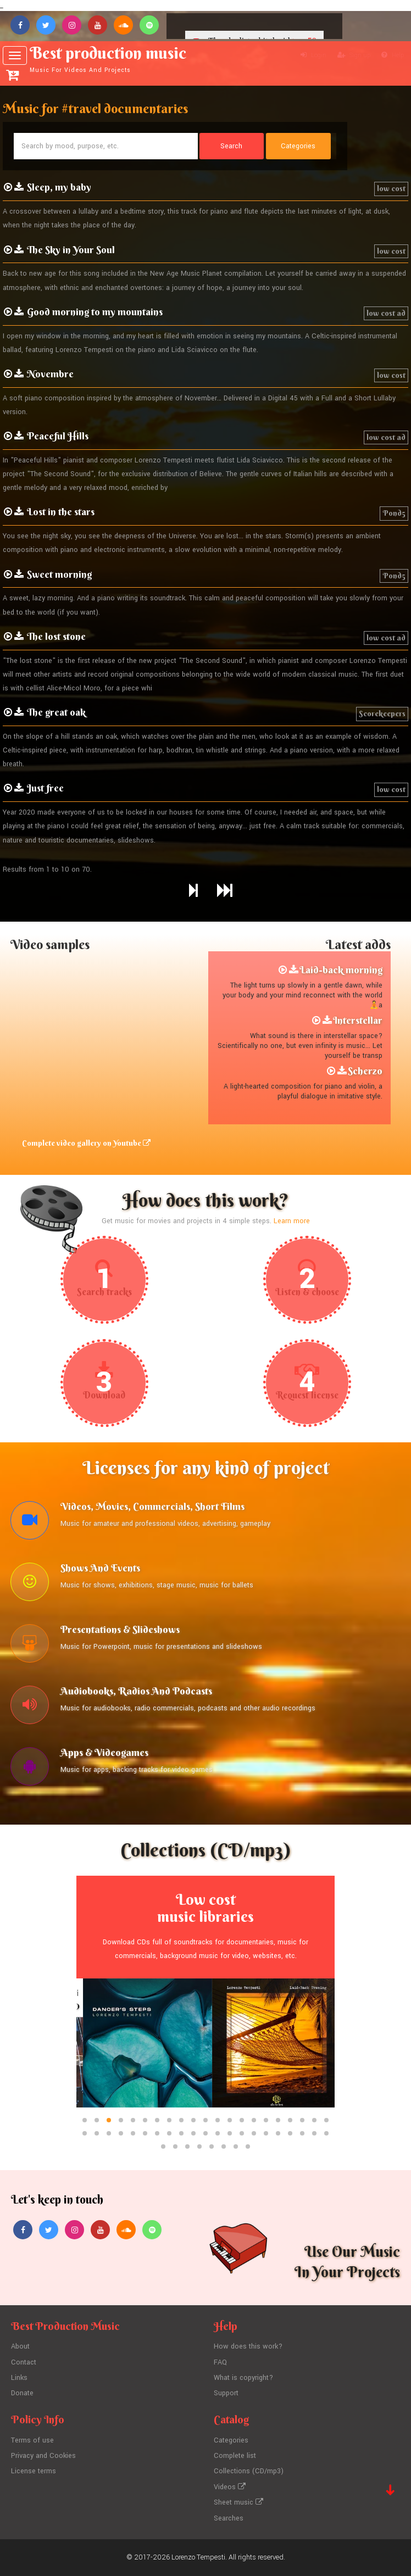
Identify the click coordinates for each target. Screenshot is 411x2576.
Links (19, 2378)
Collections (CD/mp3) (249, 2471)
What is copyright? (243, 2378)
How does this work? (248, 2346)
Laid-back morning (340, 969)
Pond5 (394, 513)
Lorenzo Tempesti (198, 2557)
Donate (22, 2393)
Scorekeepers (382, 713)
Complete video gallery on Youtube (86, 1143)
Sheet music (238, 2502)
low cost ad (386, 313)
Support (226, 2393)
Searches (228, 2518)
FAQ (220, 2362)
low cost (391, 188)
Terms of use (32, 2440)
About (20, 2346)
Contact (23, 2362)
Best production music (114, 59)
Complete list (235, 2456)
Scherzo (365, 1070)
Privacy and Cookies (43, 2456)
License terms (33, 2471)
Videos (230, 2487)
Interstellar (357, 1020)
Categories (231, 2440)
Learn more (292, 1221)
